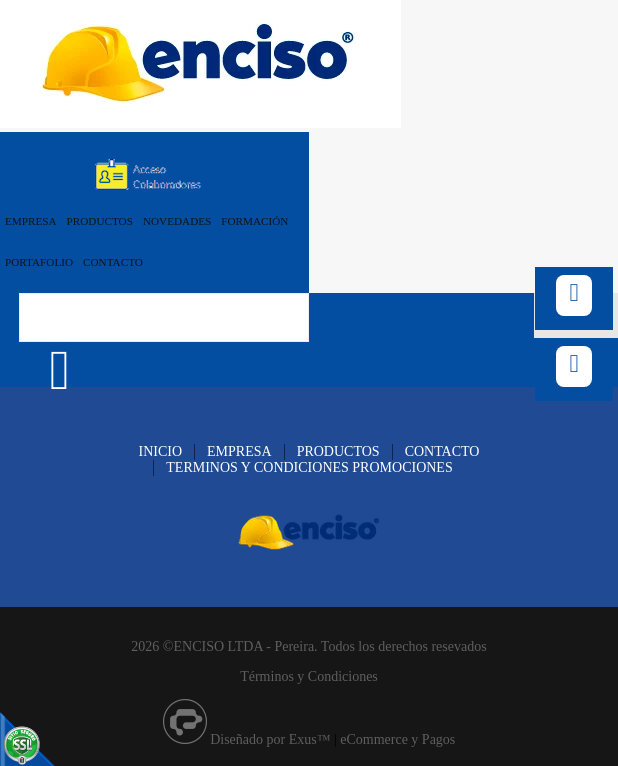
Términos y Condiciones (309, 676)
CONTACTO (113, 262)
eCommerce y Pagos (397, 739)
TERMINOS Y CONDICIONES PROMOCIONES (309, 467)
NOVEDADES (177, 221)
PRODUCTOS (100, 221)
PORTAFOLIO (39, 262)
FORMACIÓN (254, 221)
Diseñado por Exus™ (270, 739)
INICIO (161, 451)
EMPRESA (31, 221)
